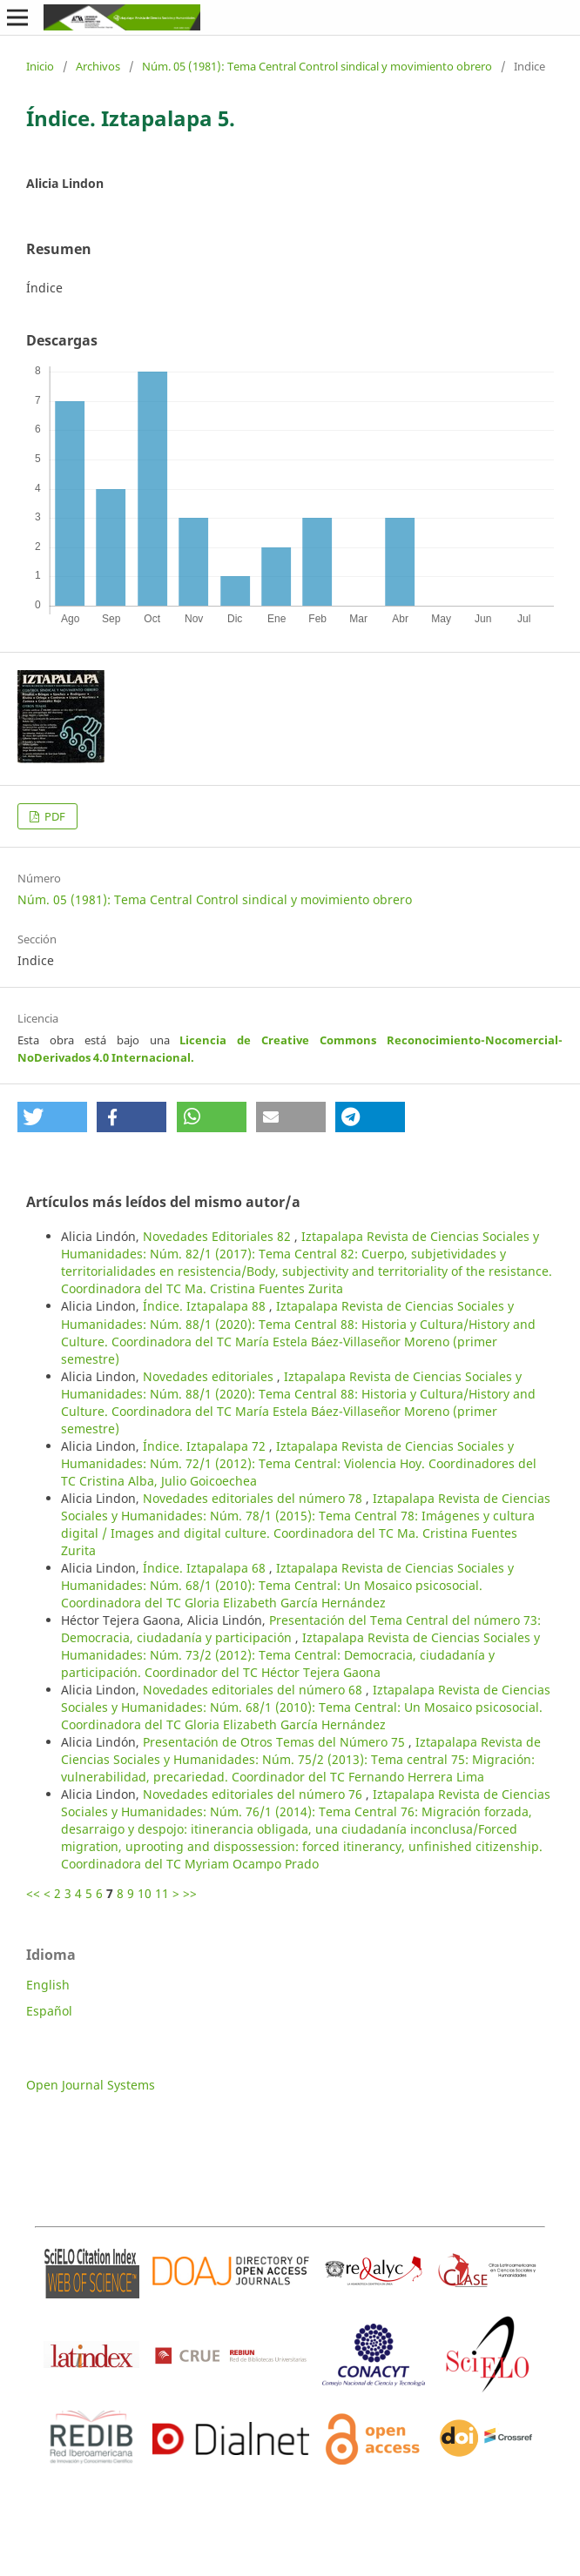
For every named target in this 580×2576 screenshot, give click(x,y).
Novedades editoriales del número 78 (254, 1498)
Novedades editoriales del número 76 (254, 1794)
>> (190, 1893)
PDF (53, 816)
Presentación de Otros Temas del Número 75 (275, 1742)
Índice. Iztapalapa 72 (206, 1446)
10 (145, 1893)
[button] (52, 1117)
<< (33, 1893)
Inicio (40, 66)
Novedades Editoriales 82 (218, 1236)
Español (49, 2010)
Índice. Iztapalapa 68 (206, 1568)
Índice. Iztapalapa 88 (206, 1306)
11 (162, 1893)
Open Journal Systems (90, 2084)
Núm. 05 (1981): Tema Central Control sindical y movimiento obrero (317, 66)
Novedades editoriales (210, 1376)
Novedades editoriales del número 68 (254, 1689)
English (48, 1984)
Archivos (98, 66)
